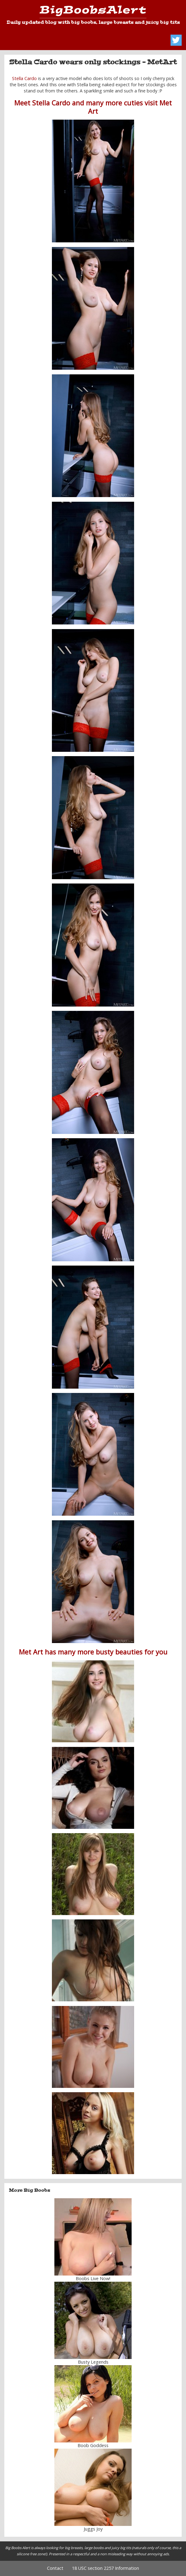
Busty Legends (93, 2362)
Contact (55, 2568)
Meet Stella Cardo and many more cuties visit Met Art (93, 107)
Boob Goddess (93, 2445)
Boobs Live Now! (93, 2278)
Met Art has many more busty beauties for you (93, 1652)
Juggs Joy (93, 2529)
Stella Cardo (24, 78)
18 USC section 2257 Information (105, 2568)
